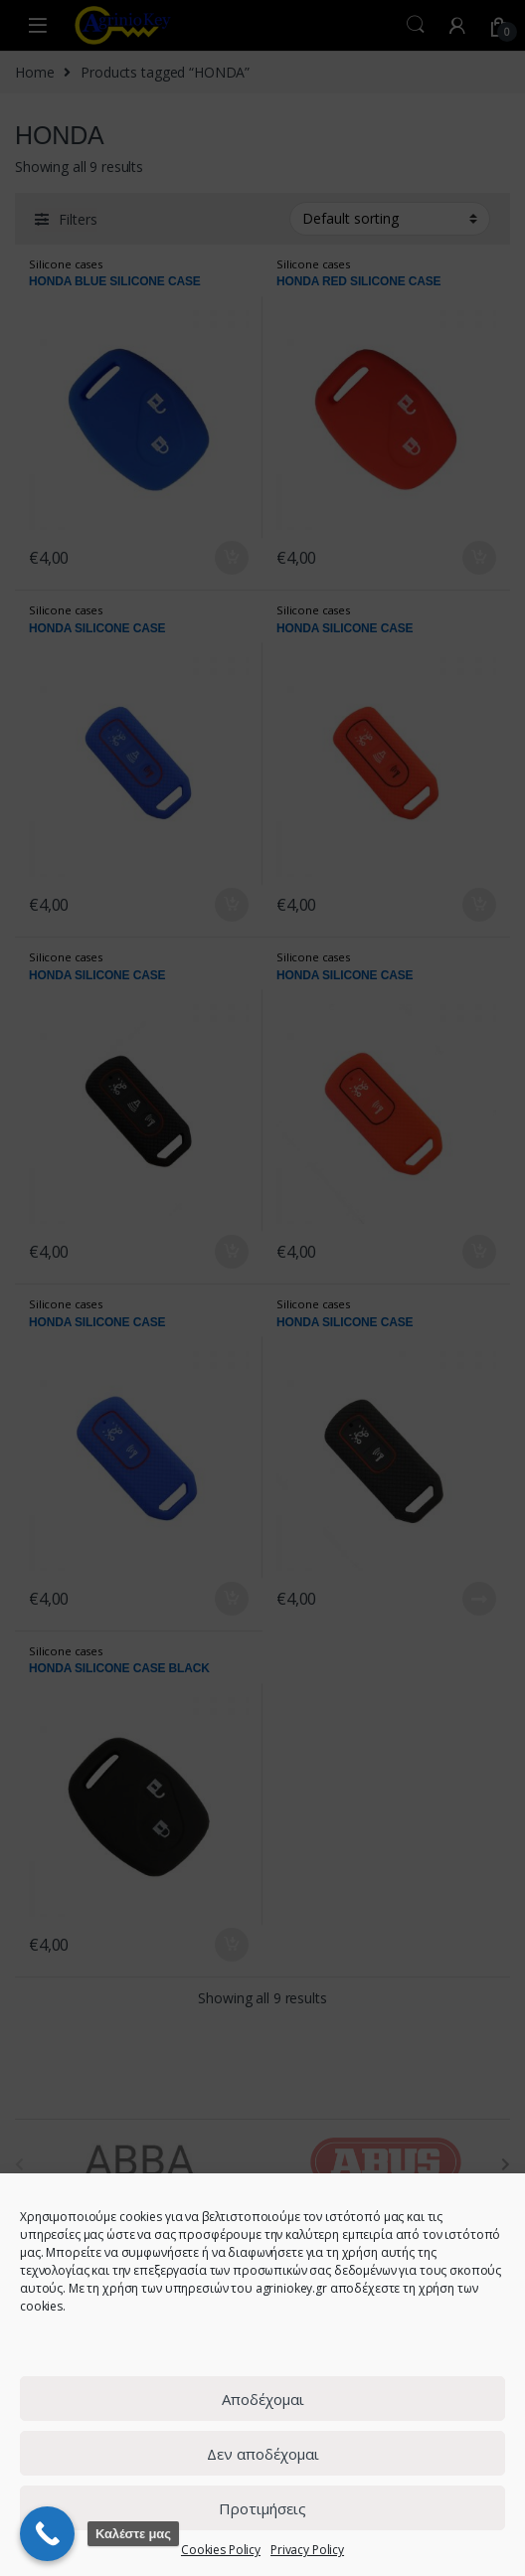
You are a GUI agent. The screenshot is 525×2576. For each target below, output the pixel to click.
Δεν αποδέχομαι (263, 2454)
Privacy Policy (307, 2549)
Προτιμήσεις (262, 2508)
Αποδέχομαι (263, 2399)
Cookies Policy (221, 2549)
